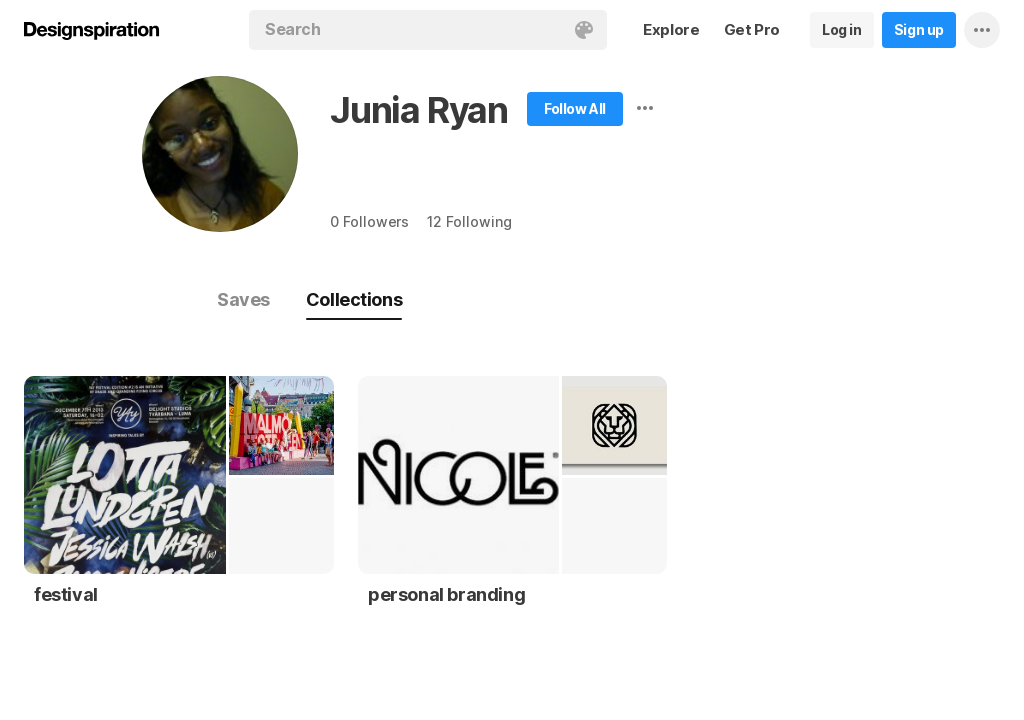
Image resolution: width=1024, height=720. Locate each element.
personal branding (446, 594)
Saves (243, 299)
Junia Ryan (419, 110)
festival (66, 594)
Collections (354, 299)
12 (469, 221)
